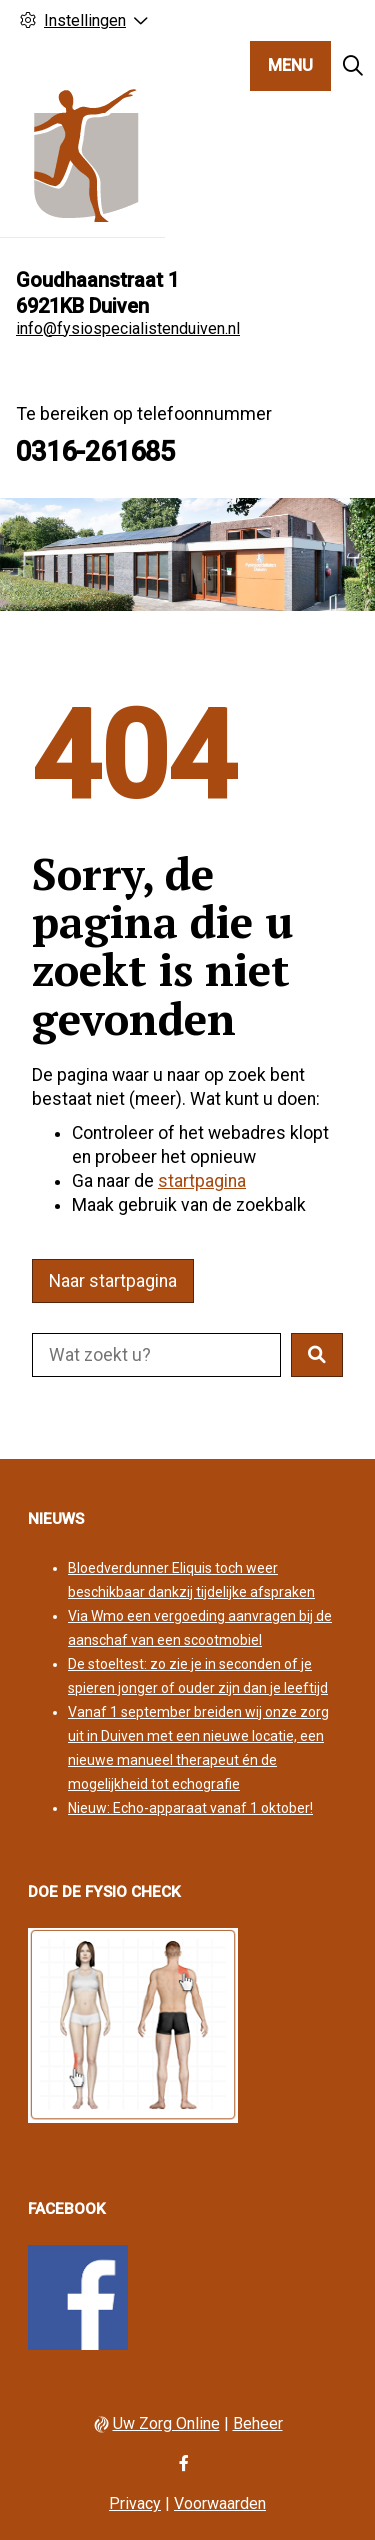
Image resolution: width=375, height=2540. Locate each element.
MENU (290, 65)
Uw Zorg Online (166, 2423)
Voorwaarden (220, 2503)
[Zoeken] (353, 66)
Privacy (135, 2503)
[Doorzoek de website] (156, 1355)
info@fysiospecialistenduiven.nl (128, 328)
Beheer (258, 2423)
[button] (317, 1355)
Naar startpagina (113, 1281)
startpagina (202, 1181)
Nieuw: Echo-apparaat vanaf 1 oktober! (190, 1808)
